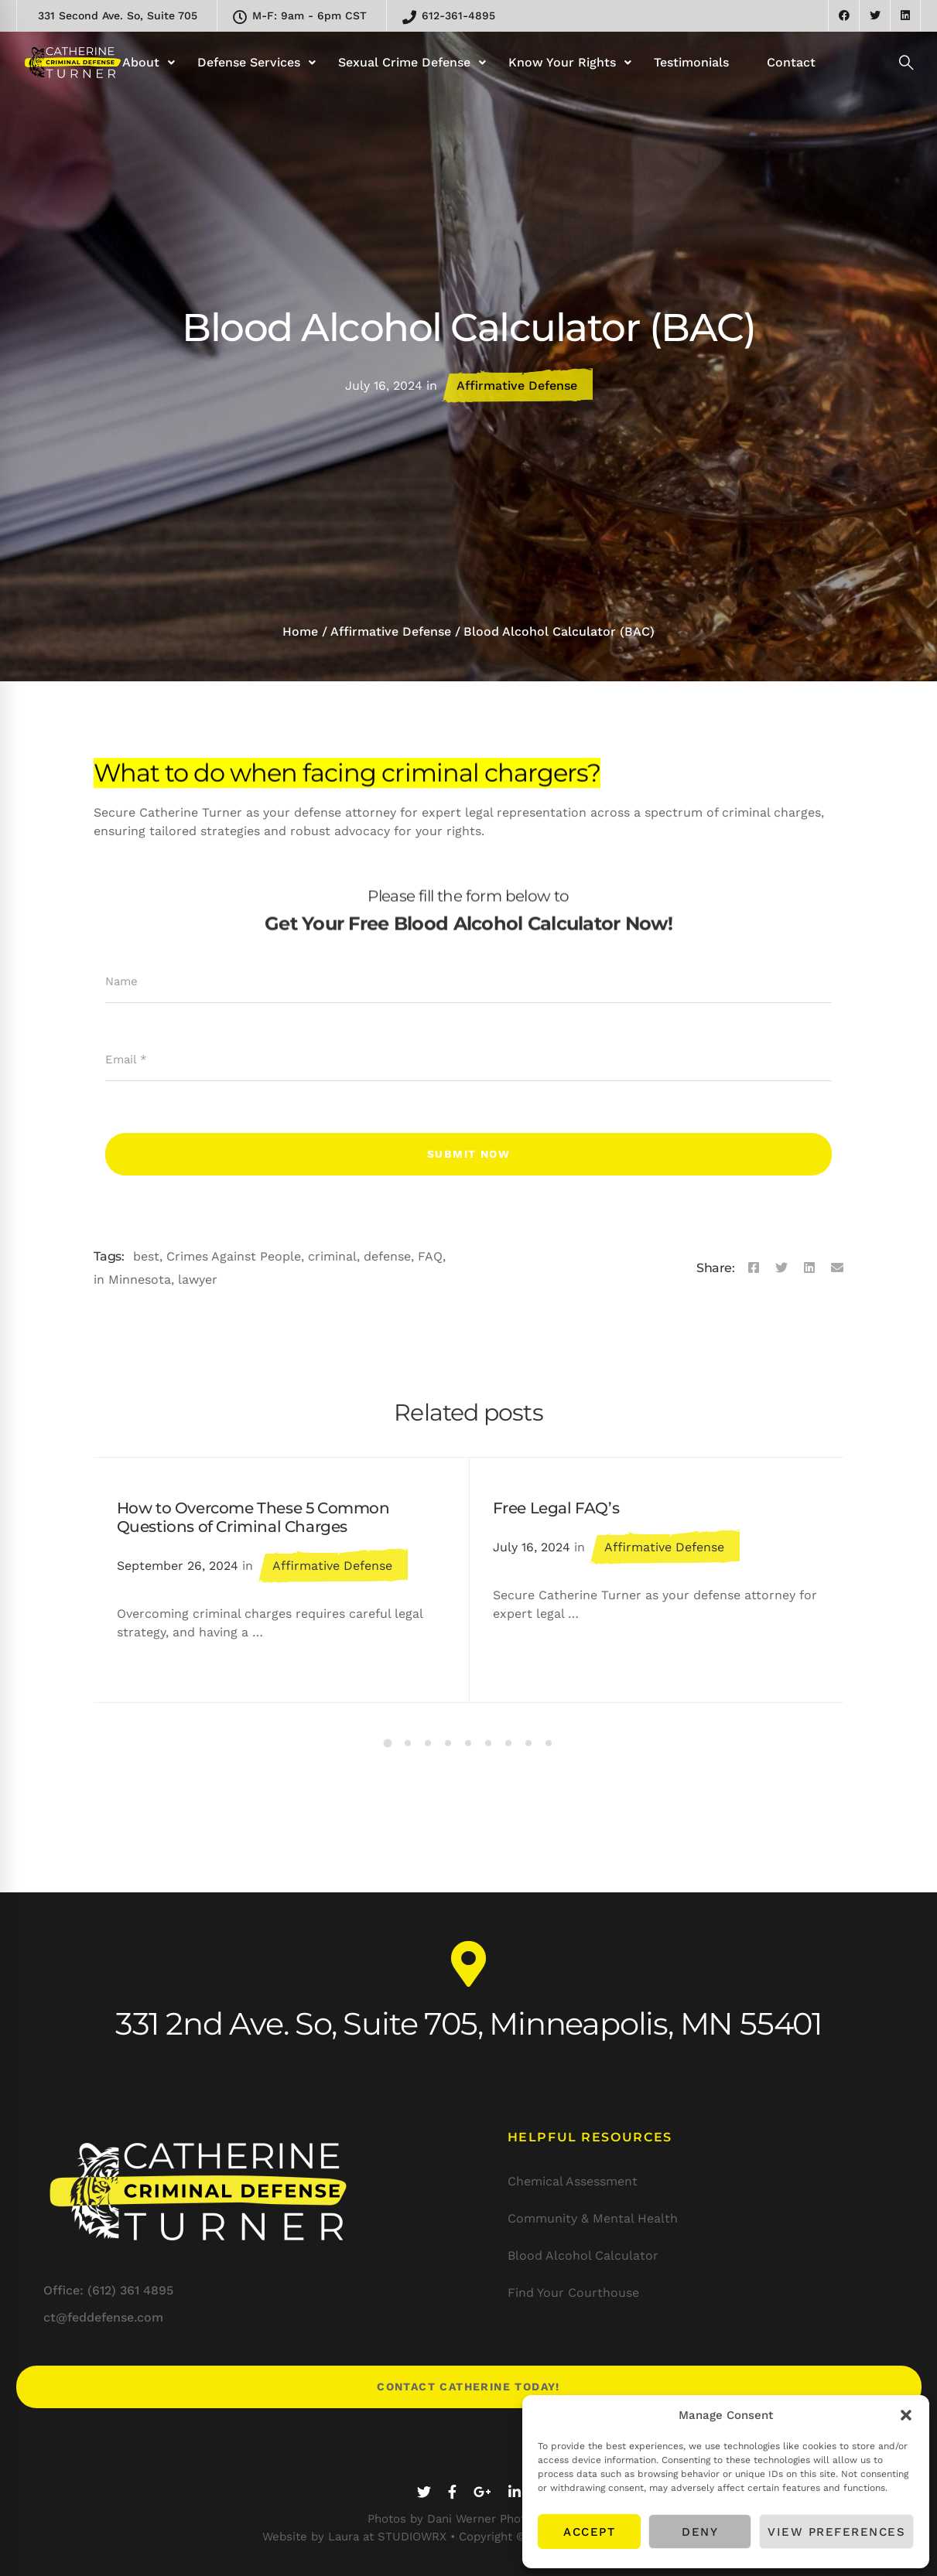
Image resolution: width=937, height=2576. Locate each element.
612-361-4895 (448, 16)
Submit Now (468, 1154)
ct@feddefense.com (103, 2317)
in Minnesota (132, 1279)
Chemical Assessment (573, 2181)
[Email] (837, 1268)
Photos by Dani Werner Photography (468, 2519)
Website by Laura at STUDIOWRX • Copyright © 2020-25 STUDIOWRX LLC (468, 2537)
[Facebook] (753, 1268)
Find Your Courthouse (573, 2292)
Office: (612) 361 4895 (108, 2290)
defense (387, 1256)
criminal (332, 1256)
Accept (589, 2532)
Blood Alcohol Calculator (583, 2255)
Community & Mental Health (593, 2218)
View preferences (836, 2532)
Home (300, 631)
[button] (906, 2415)
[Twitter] (781, 1268)
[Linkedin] (809, 1268)
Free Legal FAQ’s (556, 1508)
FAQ (430, 1256)
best (146, 1256)
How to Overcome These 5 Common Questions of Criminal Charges (253, 1517)
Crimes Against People (233, 1256)
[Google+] (482, 2492)
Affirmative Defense (517, 385)
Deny (700, 2532)
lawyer (197, 1279)
